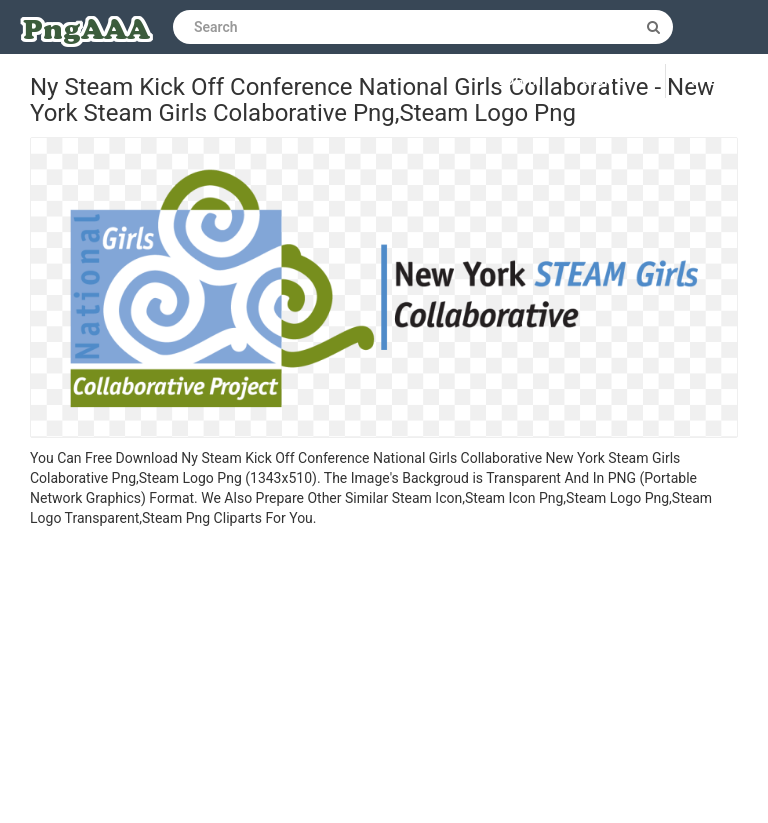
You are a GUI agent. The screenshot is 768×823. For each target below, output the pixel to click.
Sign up (608, 81)
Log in (521, 81)
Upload (717, 81)
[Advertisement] (384, 678)
